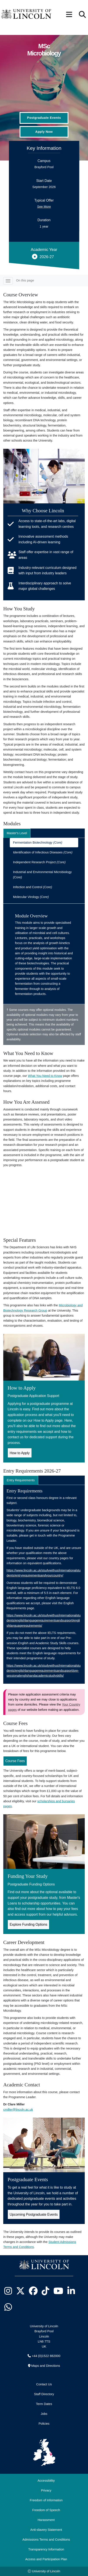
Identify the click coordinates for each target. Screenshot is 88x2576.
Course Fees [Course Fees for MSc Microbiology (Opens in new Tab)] (15, 1761)
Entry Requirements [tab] (21, 1480)
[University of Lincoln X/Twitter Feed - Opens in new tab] (20, 2291)
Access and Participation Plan (46, 2559)
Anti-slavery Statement (46, 2529)
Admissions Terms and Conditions (46, 2539)
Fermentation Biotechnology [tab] (37, 842)
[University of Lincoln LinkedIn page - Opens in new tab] (71, 2291)
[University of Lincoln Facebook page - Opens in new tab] (33, 2291)
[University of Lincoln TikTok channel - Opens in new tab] (45, 2291)
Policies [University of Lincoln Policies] (43, 2423)
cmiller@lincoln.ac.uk (18, 2109)
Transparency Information (46, 2549)
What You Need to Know (45, 1075)
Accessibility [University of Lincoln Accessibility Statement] (46, 2480)
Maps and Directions (45, 2365)
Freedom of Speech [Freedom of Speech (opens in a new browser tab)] (46, 2510)
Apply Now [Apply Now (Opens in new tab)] (44, 131)
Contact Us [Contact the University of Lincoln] (44, 2384)
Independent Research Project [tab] (39, 862)
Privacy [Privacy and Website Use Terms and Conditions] (46, 2490)
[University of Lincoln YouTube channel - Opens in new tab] (58, 2291)
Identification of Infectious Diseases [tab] (42, 852)
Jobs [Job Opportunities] (44, 2413)
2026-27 (43, 256)
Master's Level (17, 833)
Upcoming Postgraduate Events (34, 2214)
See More (44, 206)
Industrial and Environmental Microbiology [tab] (42, 874)
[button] (69, 14)
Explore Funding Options (28, 1924)
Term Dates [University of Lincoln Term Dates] (44, 2404)
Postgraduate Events (44, 117)
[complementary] (10, 2566)
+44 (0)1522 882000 (46, 2356)
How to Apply (20, 1453)
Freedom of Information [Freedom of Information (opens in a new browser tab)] (46, 2500)
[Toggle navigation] (8, 281)
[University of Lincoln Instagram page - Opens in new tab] (8, 2291)
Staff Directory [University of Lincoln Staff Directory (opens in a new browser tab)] (44, 2394)
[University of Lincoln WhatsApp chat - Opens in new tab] (8, 2307)
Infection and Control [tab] (32, 887)
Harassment (46, 2520)
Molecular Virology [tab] (31, 897)
